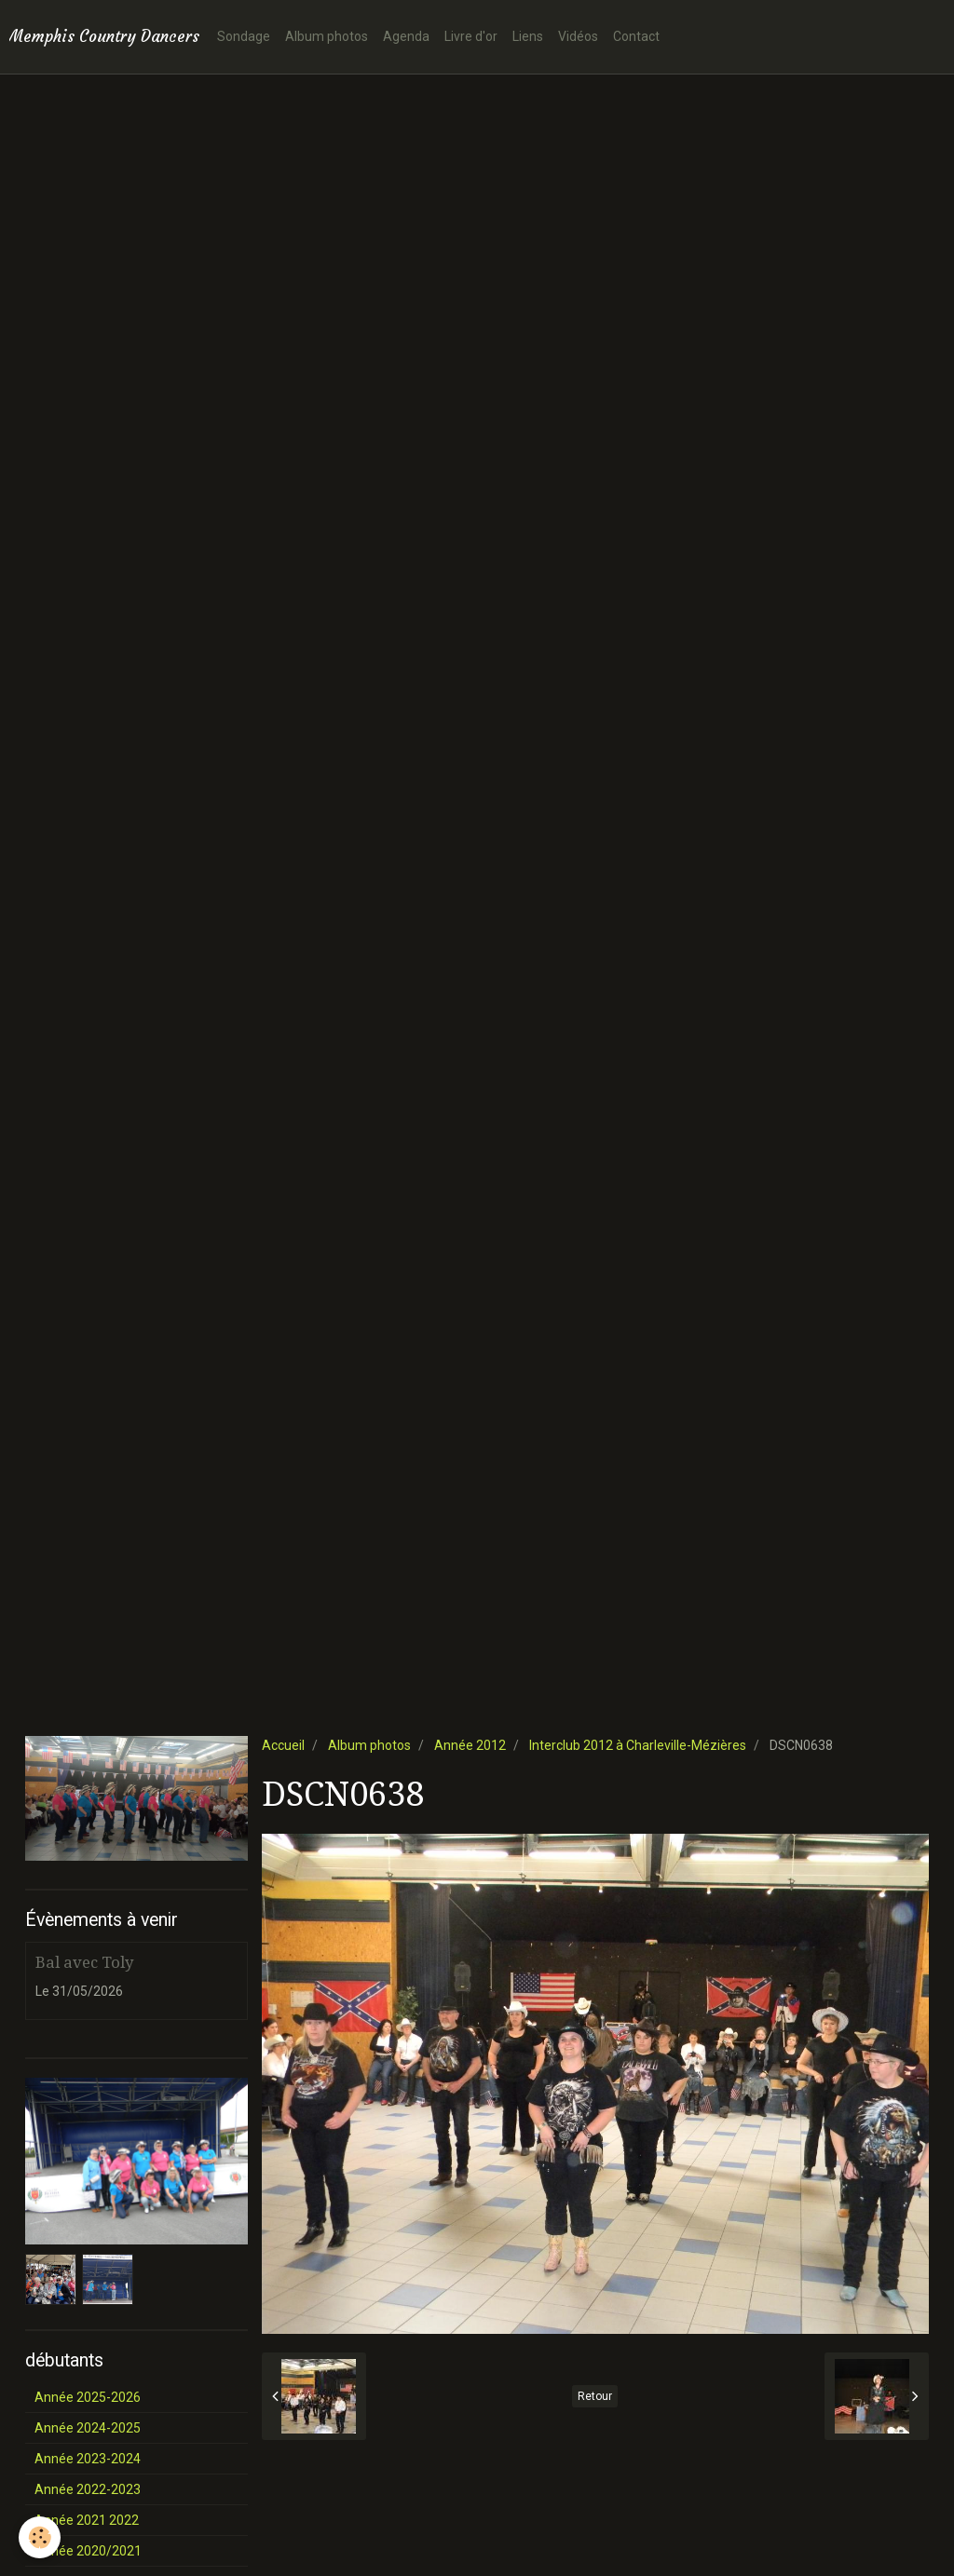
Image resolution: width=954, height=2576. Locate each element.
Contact (636, 36)
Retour (595, 2396)
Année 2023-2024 (87, 2458)
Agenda (406, 36)
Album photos (326, 36)
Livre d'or (470, 36)
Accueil (283, 1745)
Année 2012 (470, 1745)
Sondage (243, 36)
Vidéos (578, 36)
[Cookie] (40, 2537)
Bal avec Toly (84, 1962)
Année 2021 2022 (86, 2520)
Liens (527, 36)
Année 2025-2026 (87, 2397)
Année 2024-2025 (87, 2427)
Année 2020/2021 (88, 2550)
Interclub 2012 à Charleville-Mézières (637, 1745)
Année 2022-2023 (87, 2489)
